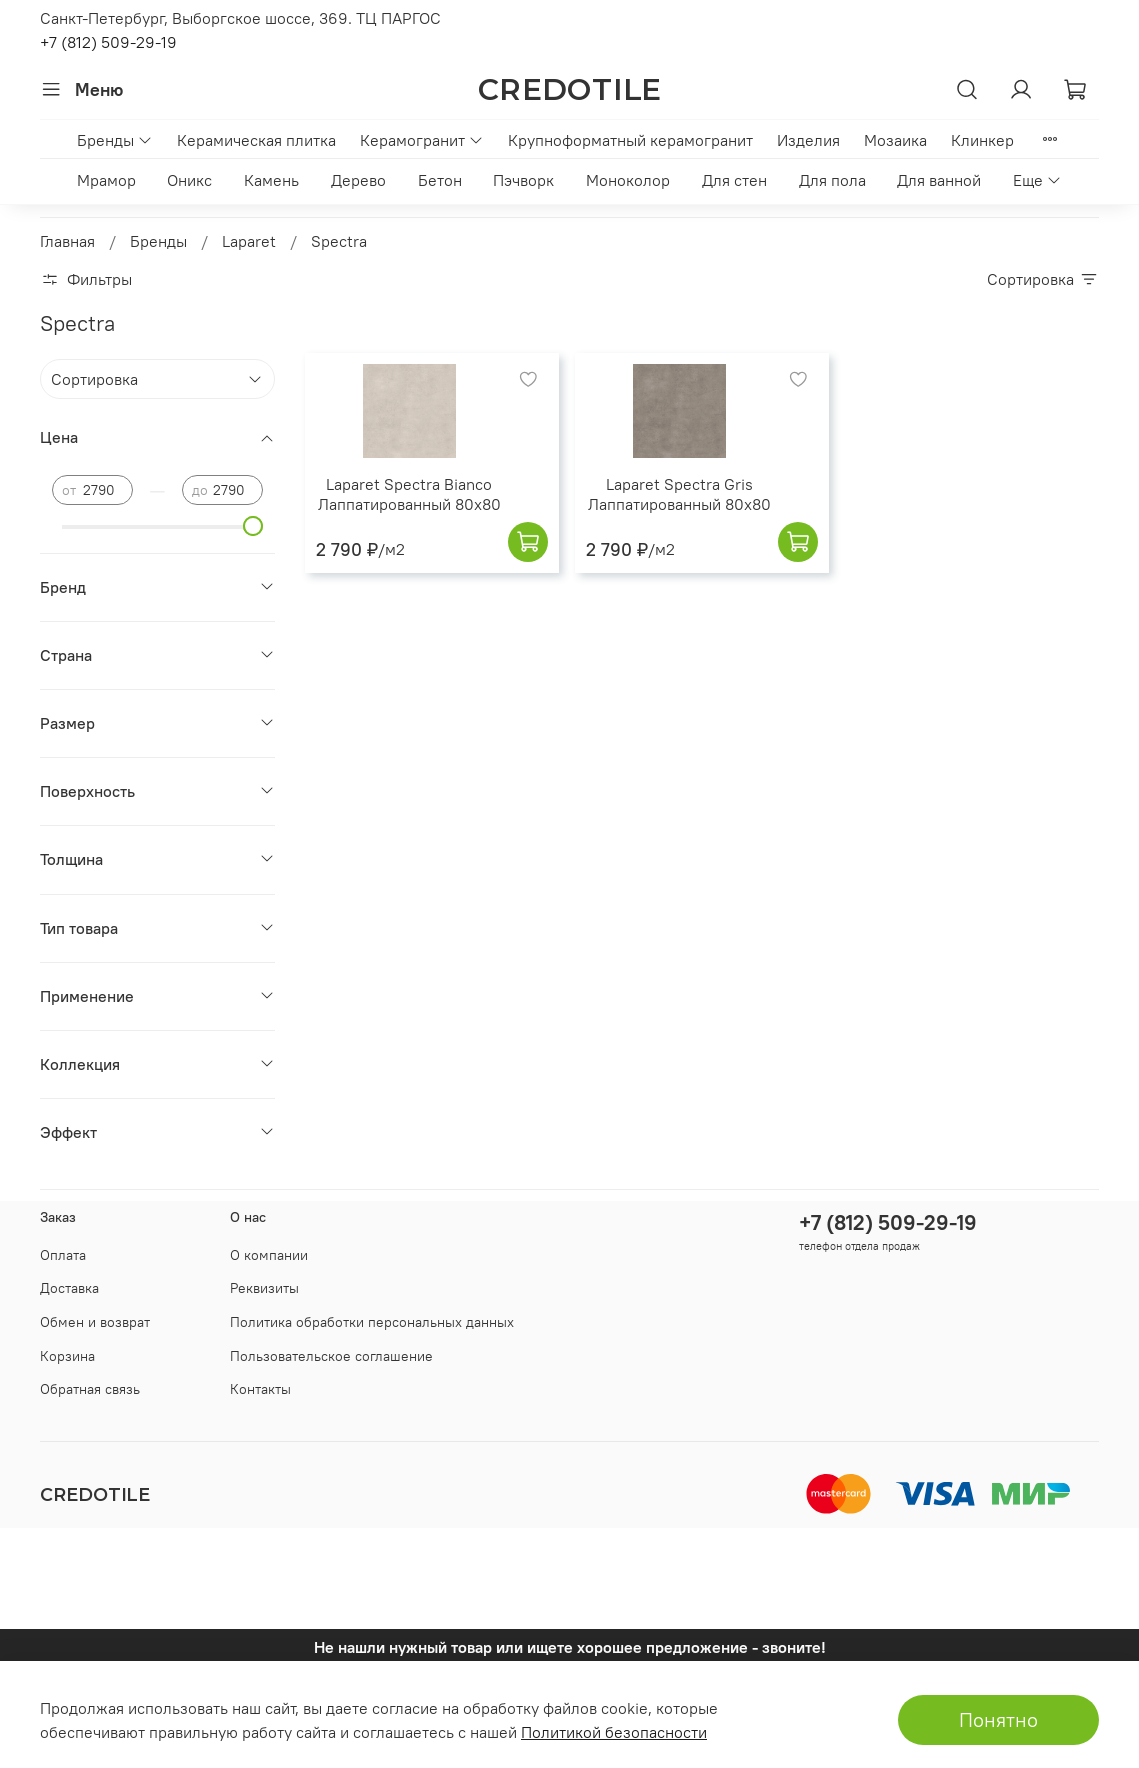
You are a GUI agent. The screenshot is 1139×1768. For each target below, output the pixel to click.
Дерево (358, 180)
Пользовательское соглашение (331, 1356)
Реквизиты (264, 1288)
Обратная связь (90, 1389)
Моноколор (628, 180)
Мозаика (895, 140)
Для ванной (939, 180)
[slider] (253, 526)
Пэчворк (523, 180)
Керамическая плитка (256, 140)
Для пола (832, 180)
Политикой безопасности (614, 1732)
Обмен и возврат (95, 1322)
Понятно (998, 1719)
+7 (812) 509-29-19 (108, 42)
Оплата (63, 1255)
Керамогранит (422, 140)
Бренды (115, 140)
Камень (271, 180)
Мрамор (106, 180)
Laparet (249, 241)
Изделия (808, 140)
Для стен (734, 180)
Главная (67, 241)
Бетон (440, 180)
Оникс (189, 180)
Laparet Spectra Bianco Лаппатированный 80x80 (409, 494)
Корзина (67, 1356)
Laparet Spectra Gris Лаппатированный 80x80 (679, 494)
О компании (269, 1255)
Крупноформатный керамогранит (630, 140)
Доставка (69, 1288)
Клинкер (982, 140)
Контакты (260, 1389)
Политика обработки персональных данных (372, 1322)
